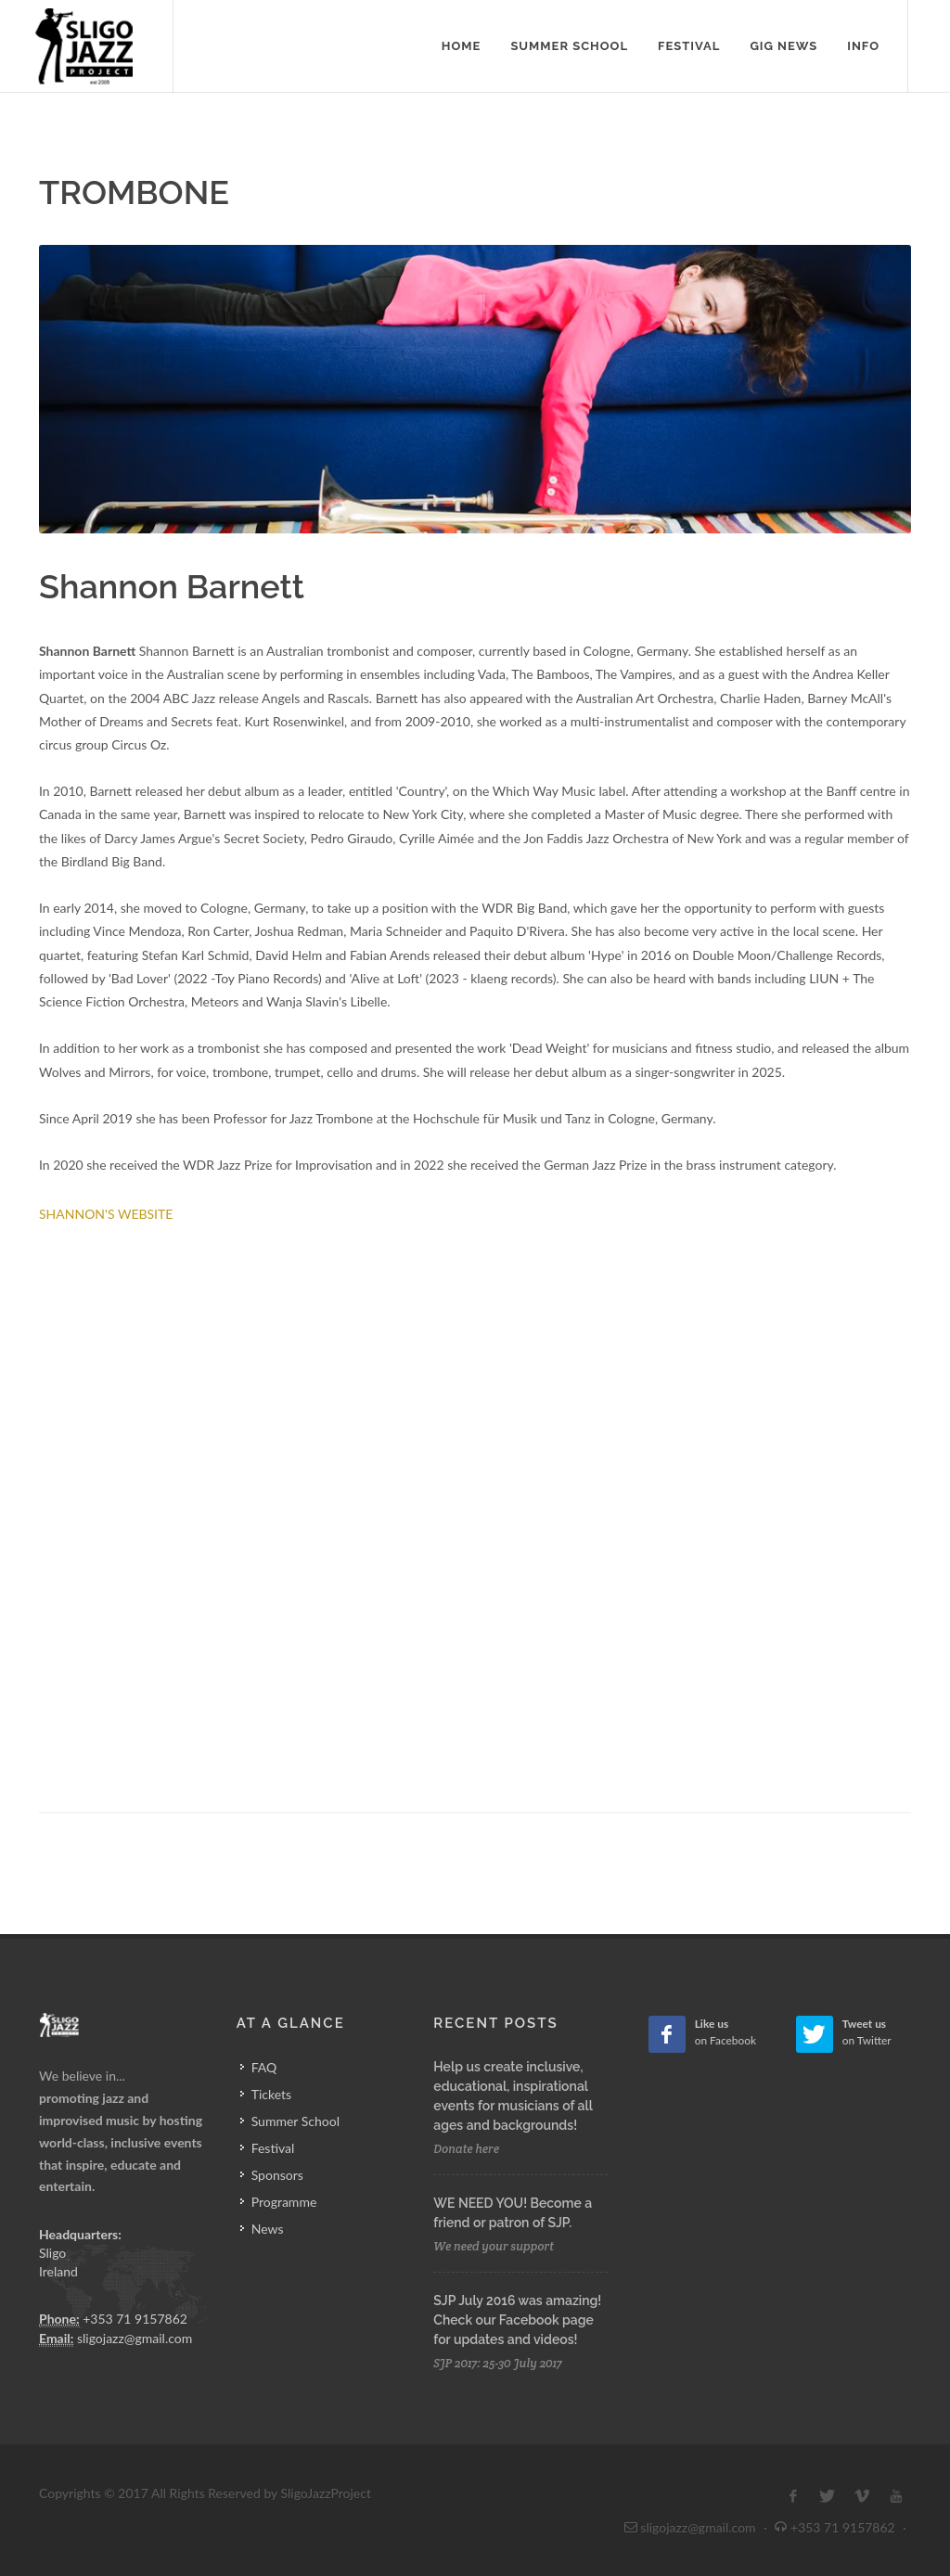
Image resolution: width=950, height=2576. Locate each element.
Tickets (271, 2094)
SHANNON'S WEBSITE (106, 1214)
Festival (273, 2148)
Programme (284, 2202)
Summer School (295, 2121)
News (267, 2228)
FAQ (264, 2067)
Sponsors (277, 2175)
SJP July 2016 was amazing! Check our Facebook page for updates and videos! (517, 2320)
